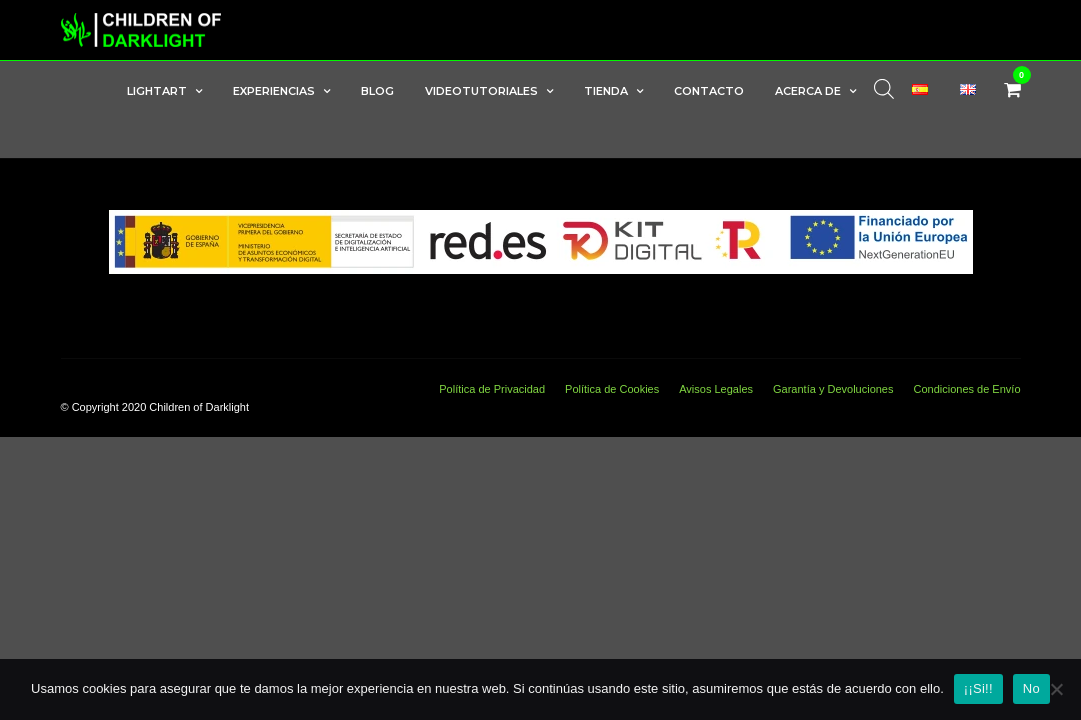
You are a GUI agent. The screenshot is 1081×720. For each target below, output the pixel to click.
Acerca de (808, 91)
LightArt (157, 91)
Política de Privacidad (492, 390)
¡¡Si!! (978, 688)
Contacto (709, 91)
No (1031, 688)
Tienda (606, 91)
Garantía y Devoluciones (833, 390)
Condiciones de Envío (966, 390)
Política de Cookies (612, 390)
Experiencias (274, 91)
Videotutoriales (481, 91)
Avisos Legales (716, 390)
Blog (377, 91)
